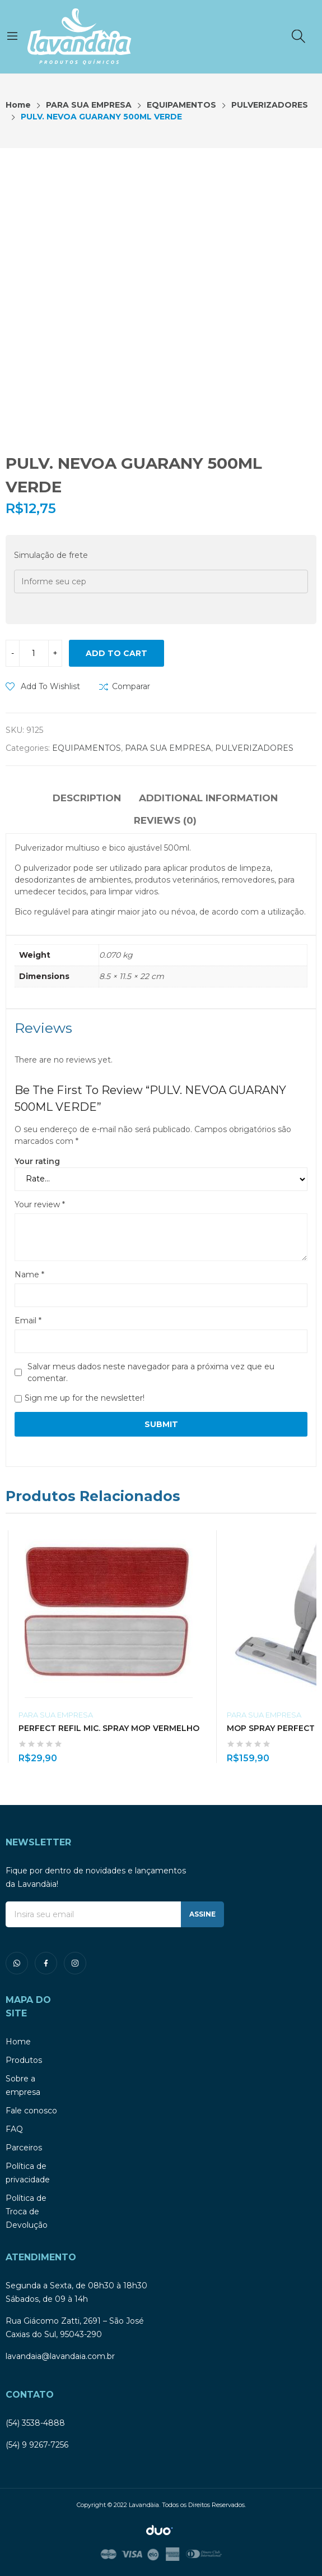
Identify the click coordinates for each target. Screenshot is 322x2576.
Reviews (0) (165, 820)
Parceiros (24, 2148)
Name (29, 1274)
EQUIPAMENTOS (86, 748)
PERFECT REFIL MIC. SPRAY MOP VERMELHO (108, 1728)
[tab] (87, 799)
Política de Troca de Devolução (27, 2211)
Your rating (37, 1161)
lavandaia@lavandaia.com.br (60, 2356)
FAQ (14, 2129)
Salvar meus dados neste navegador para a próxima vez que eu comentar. (150, 1372)
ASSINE (202, 1914)
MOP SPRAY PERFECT (271, 1728)
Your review (40, 1204)
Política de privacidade (28, 2173)
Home (18, 2042)
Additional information (208, 798)
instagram (75, 1963)
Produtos (24, 2060)
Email (28, 1320)
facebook (46, 1963)
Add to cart (116, 653)
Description (87, 798)
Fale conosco (31, 2111)
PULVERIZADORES (254, 748)
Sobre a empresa (23, 2085)
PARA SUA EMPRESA (168, 748)
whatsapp (17, 1963)
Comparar (131, 686)
